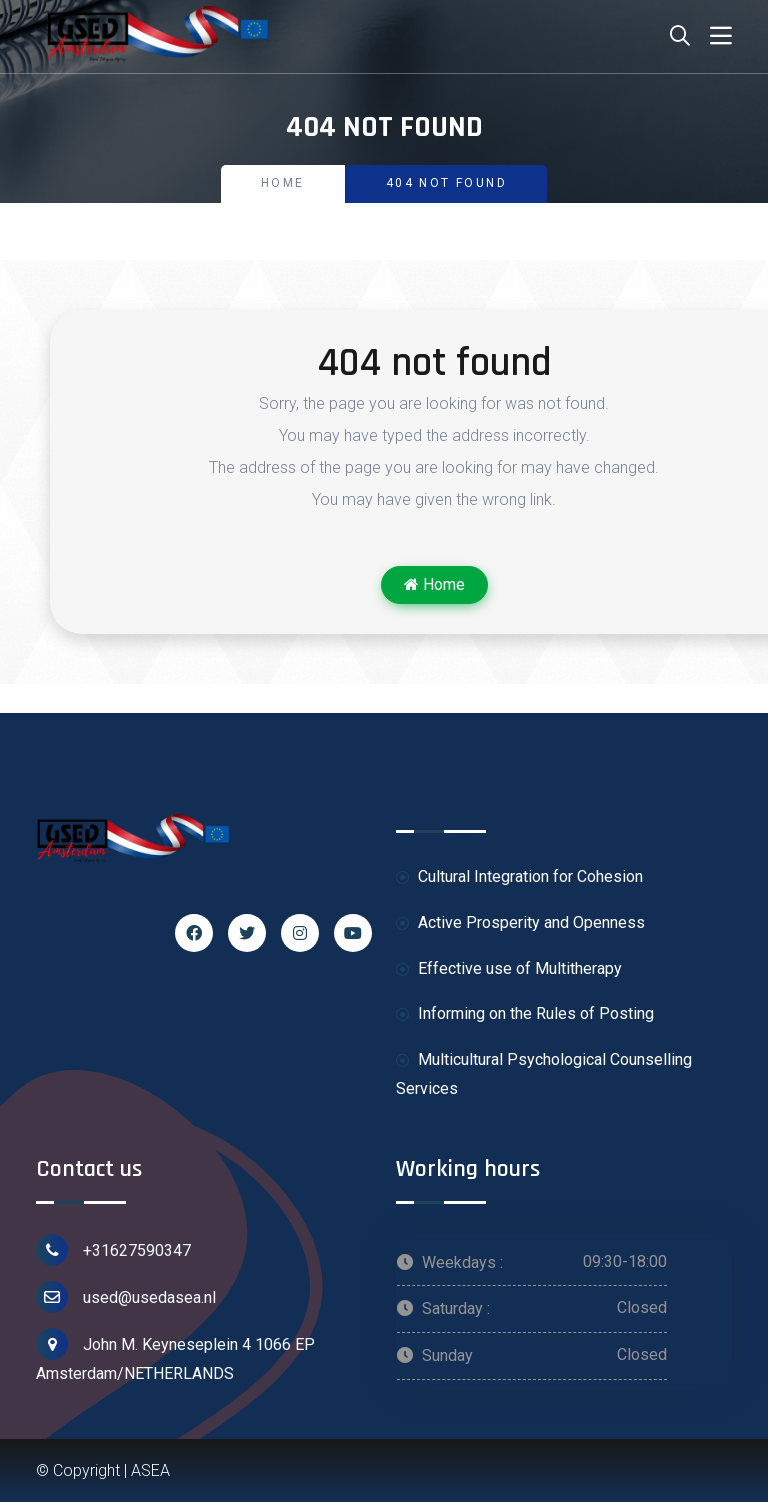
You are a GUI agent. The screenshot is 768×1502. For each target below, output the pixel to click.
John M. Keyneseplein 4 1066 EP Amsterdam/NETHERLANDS (175, 1355)
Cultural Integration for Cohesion (519, 877)
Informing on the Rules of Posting (525, 1014)
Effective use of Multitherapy (509, 969)
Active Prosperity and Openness (520, 923)
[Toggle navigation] (721, 36)
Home (283, 183)
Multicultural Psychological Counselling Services (544, 1073)
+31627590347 (113, 1250)
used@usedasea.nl (126, 1297)
